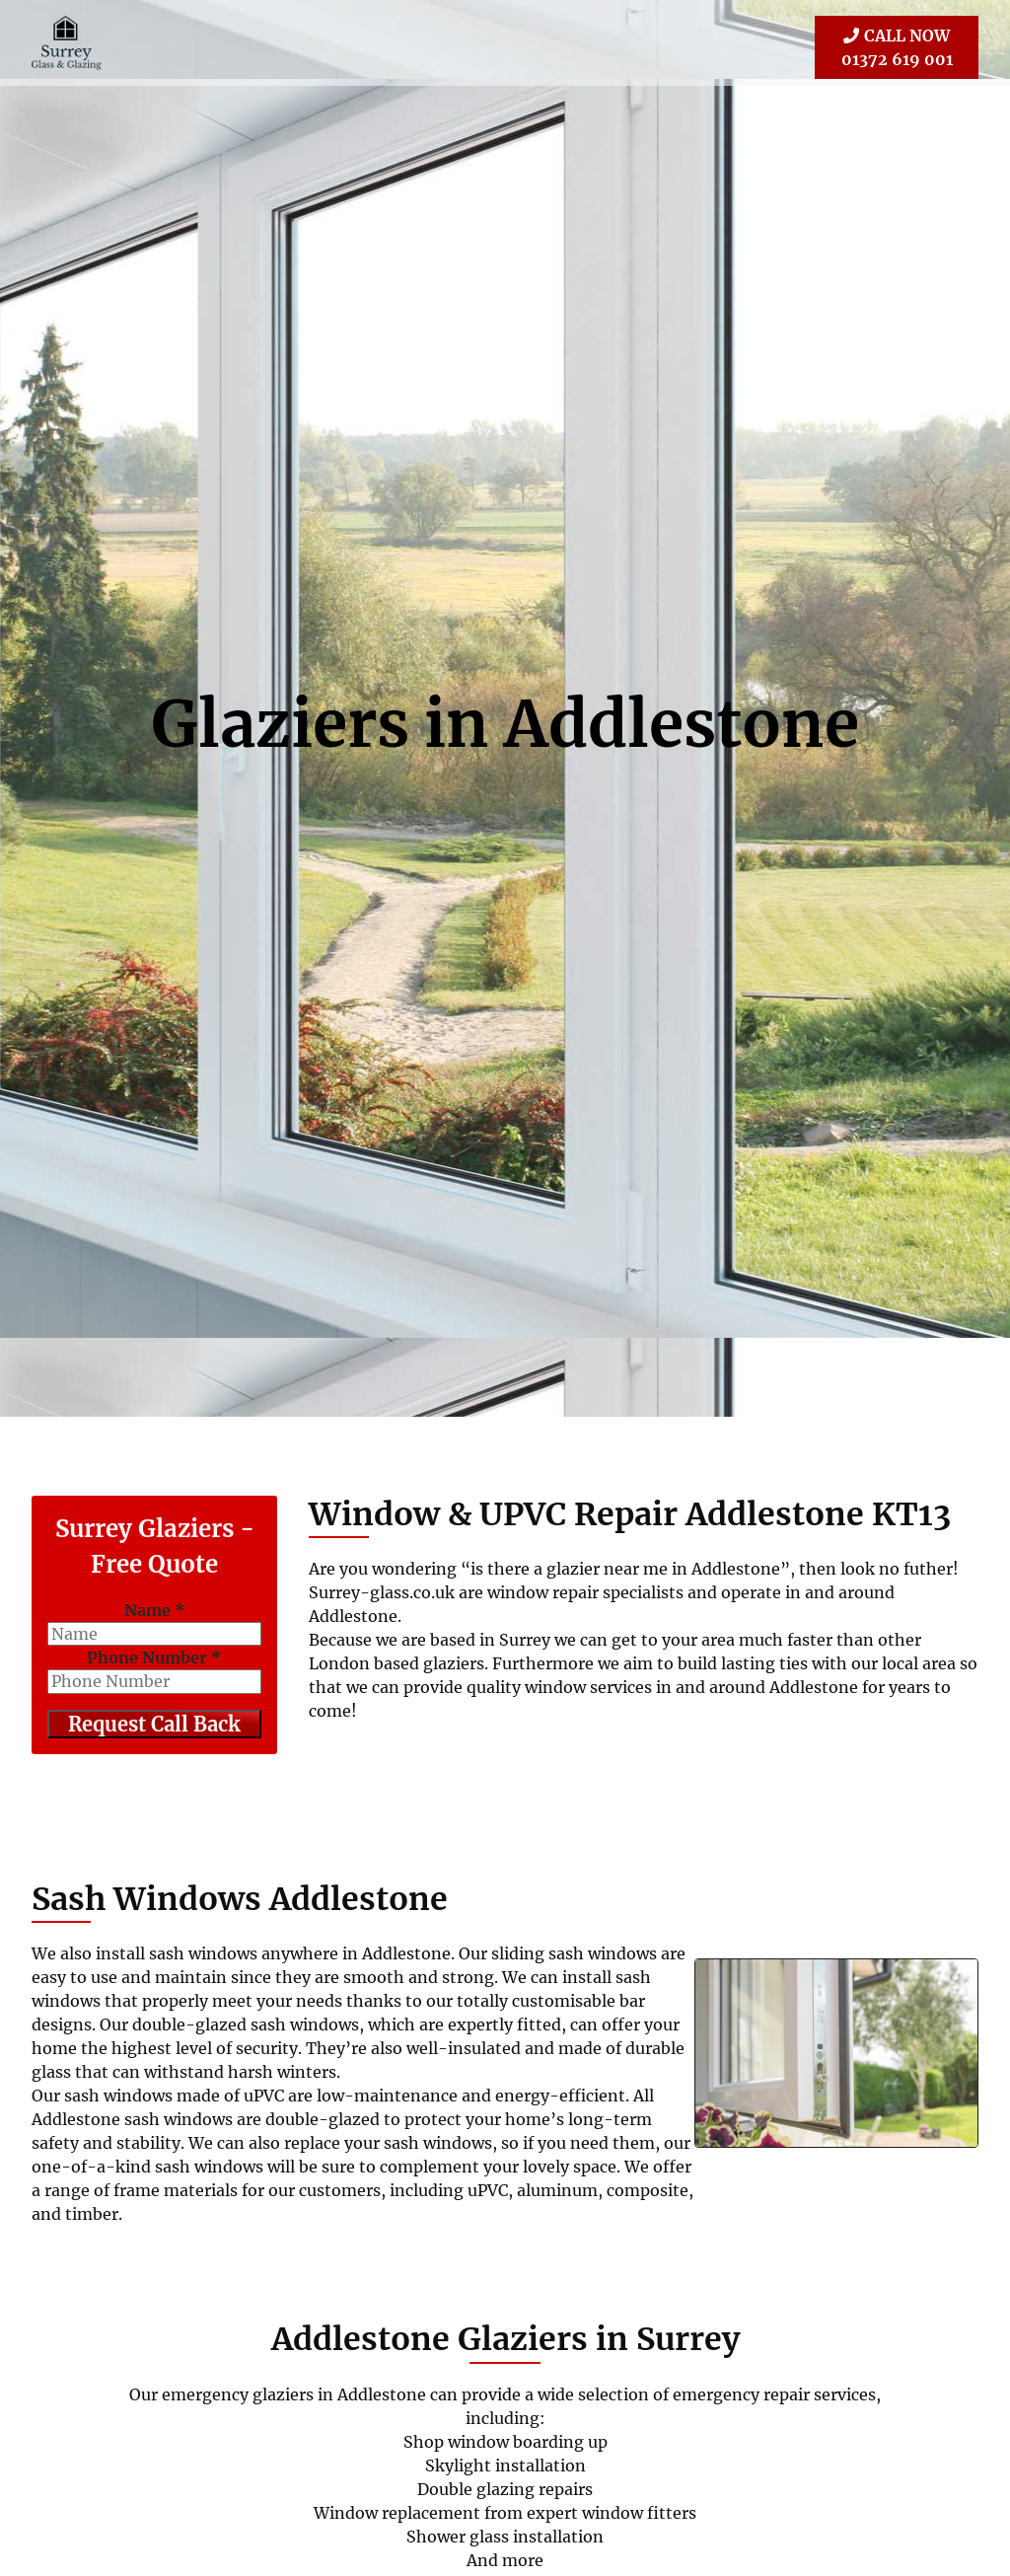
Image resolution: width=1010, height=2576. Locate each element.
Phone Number (154, 1657)
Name (154, 1609)
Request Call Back (155, 1723)
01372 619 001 (897, 45)
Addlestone (658, 724)
